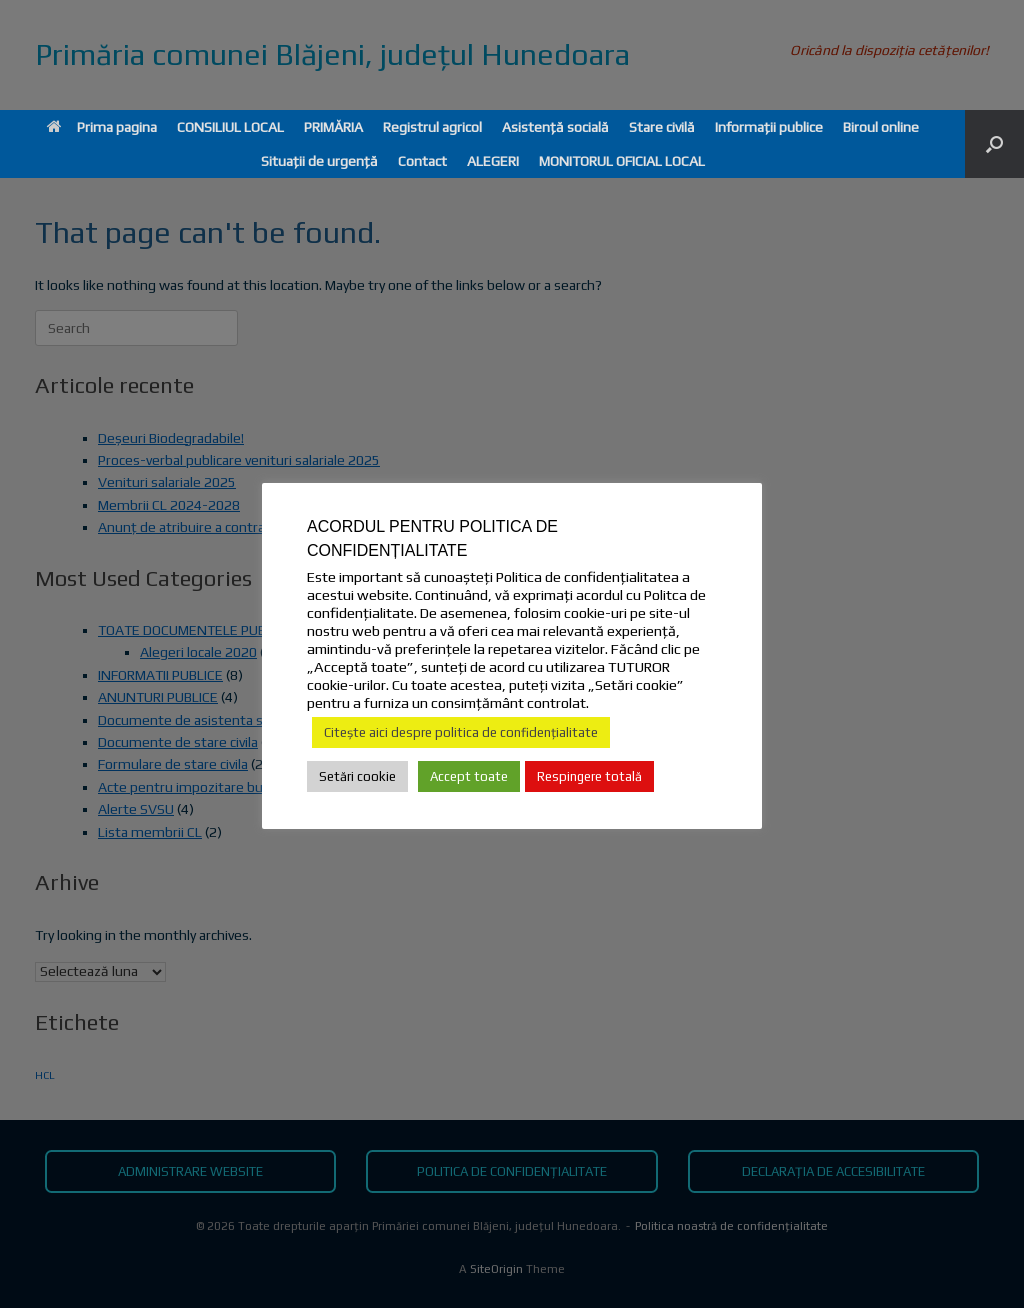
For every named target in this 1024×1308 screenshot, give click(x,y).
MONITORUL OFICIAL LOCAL (622, 161)
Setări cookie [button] (357, 776)
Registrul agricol (432, 127)
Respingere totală (589, 776)
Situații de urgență (319, 161)
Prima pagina (102, 127)
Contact (422, 161)
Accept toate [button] (469, 776)
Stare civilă (662, 127)
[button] (994, 144)
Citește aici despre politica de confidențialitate (461, 732)
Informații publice (769, 127)
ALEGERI (493, 161)
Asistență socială (555, 127)
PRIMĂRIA (333, 127)
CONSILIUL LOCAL (230, 127)
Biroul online (881, 127)
